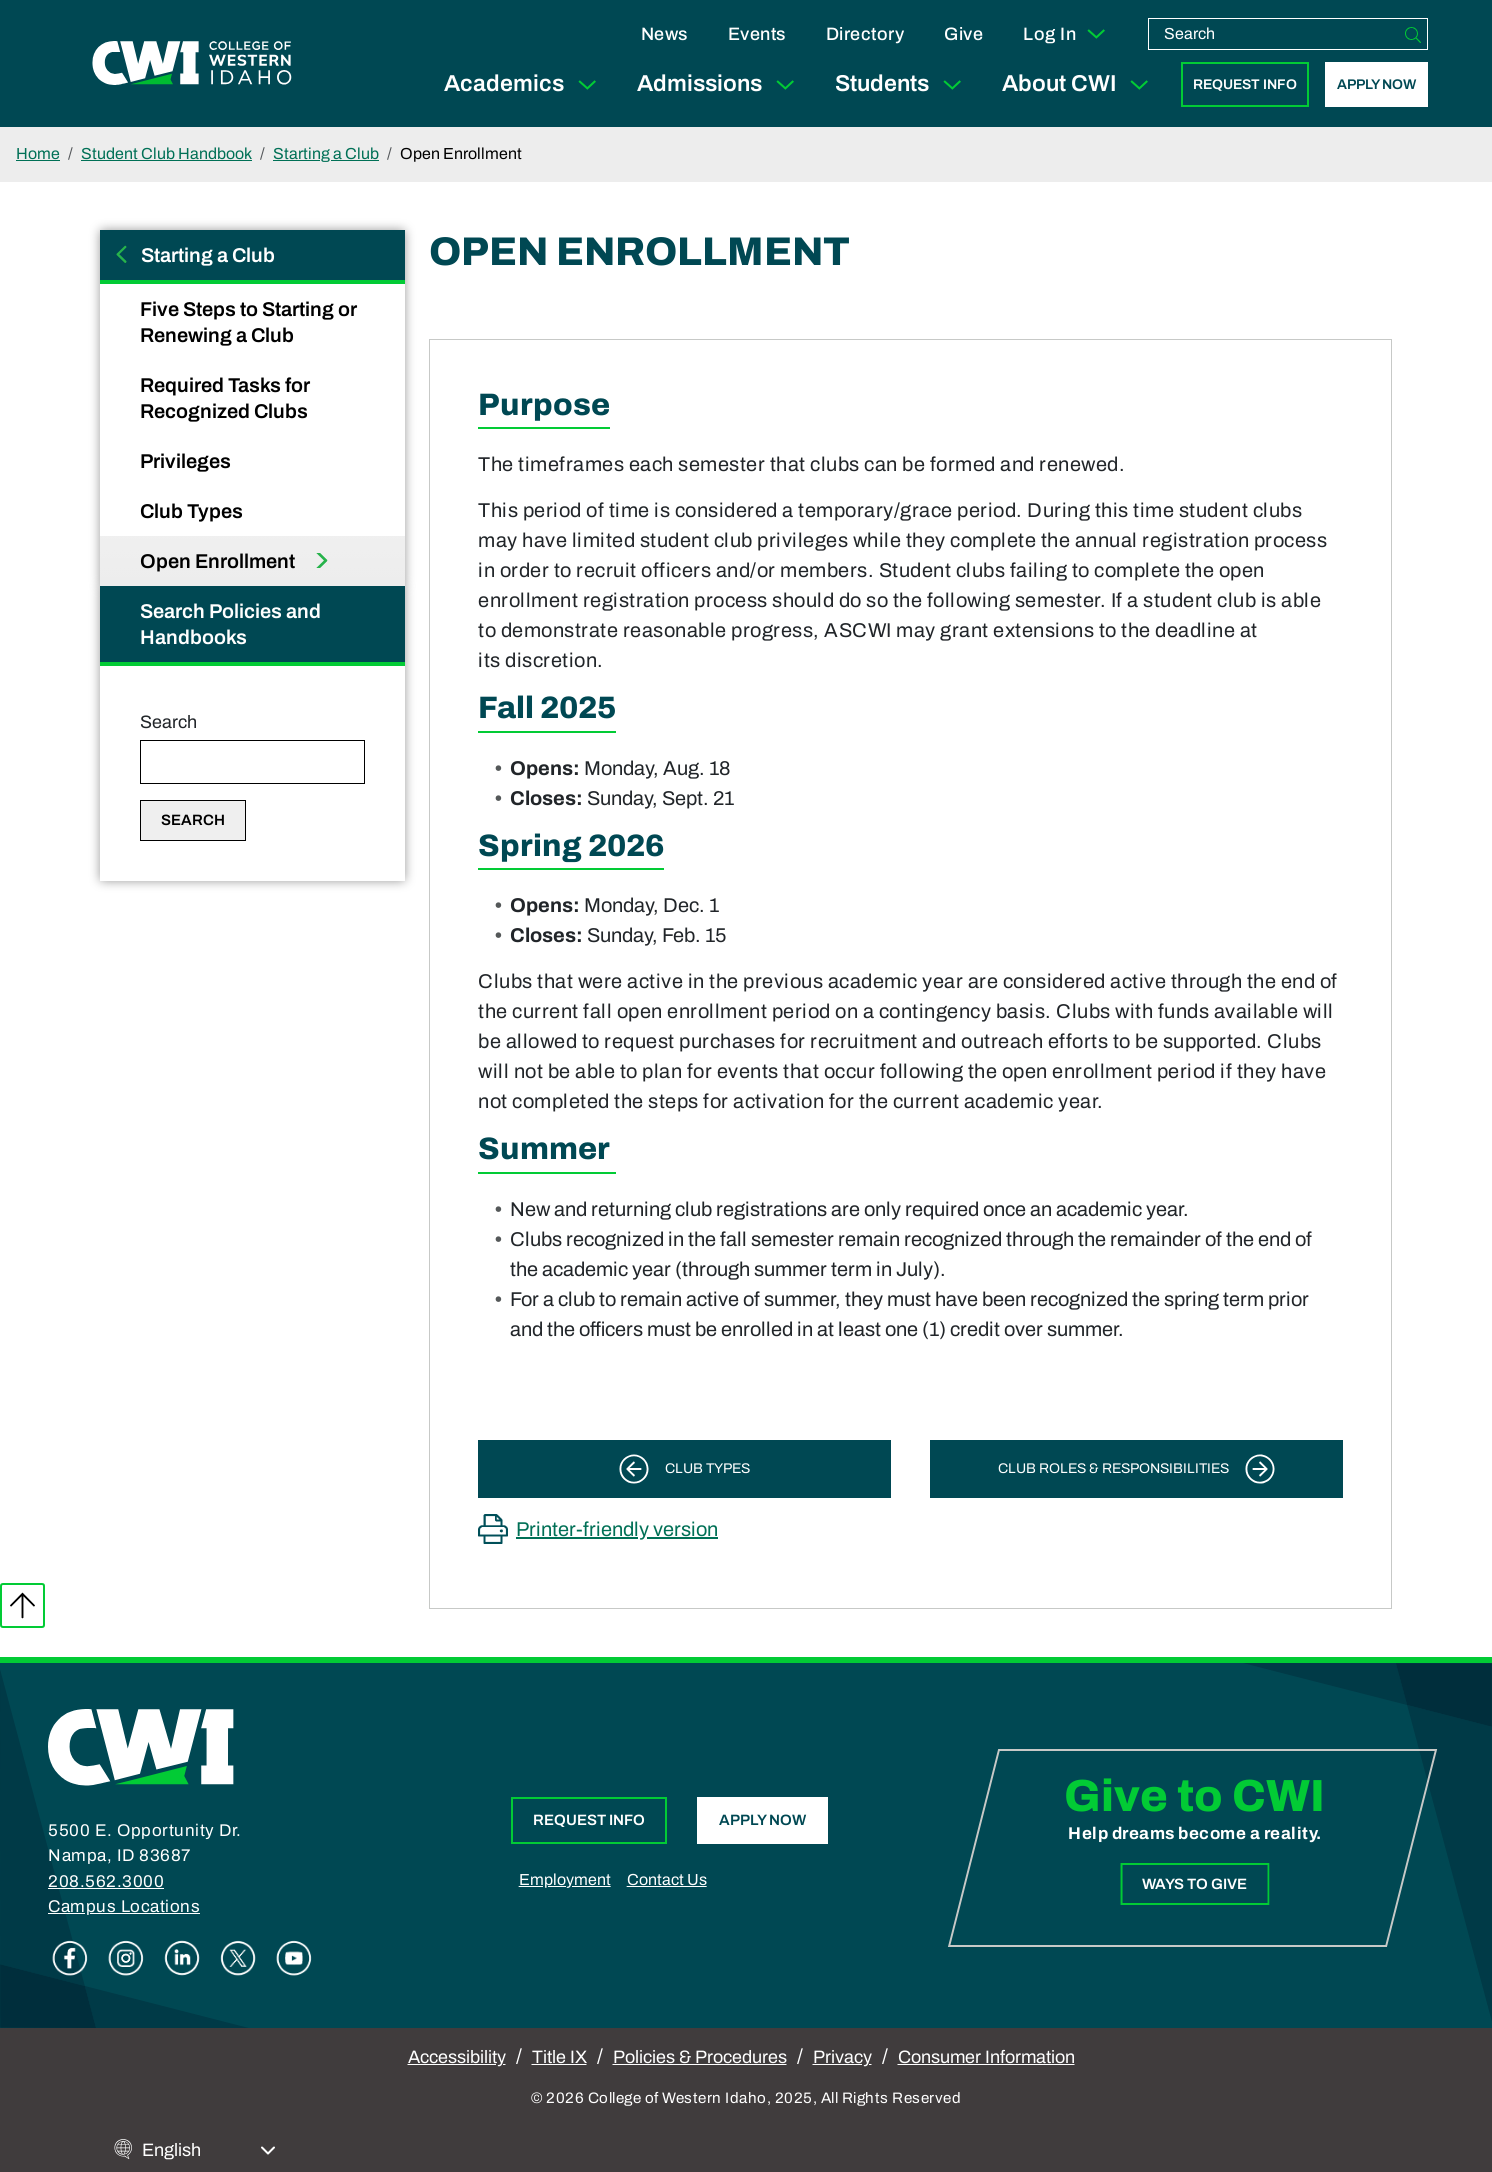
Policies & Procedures (700, 2057)
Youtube (294, 1958)
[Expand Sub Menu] (587, 84)
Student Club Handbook (166, 153)
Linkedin (182, 1958)
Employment (565, 1879)
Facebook (70, 1958)
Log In (1065, 34)
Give (963, 34)
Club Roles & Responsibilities (1113, 1468)
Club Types (193, 511)
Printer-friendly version (617, 1529)
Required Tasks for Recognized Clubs (226, 398)
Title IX (559, 2057)
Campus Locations (124, 1906)
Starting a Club (326, 153)
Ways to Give (1195, 1884)
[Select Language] (209, 2150)
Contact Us (667, 1879)
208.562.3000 (106, 1881)
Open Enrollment (219, 561)
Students (902, 84)
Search (168, 722)
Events (757, 34)
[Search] (1413, 34)
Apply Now (1376, 84)
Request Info (1245, 84)
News (664, 34)
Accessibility (457, 2057)
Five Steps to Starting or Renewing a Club (248, 322)
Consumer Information (986, 2057)
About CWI (1079, 84)
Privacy (842, 2057)
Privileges (187, 461)
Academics (524, 84)
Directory (865, 34)
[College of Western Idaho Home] (192, 63)
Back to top (22, 1605)
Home (38, 153)
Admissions (720, 84)
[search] (1274, 34)
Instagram (126, 1958)
